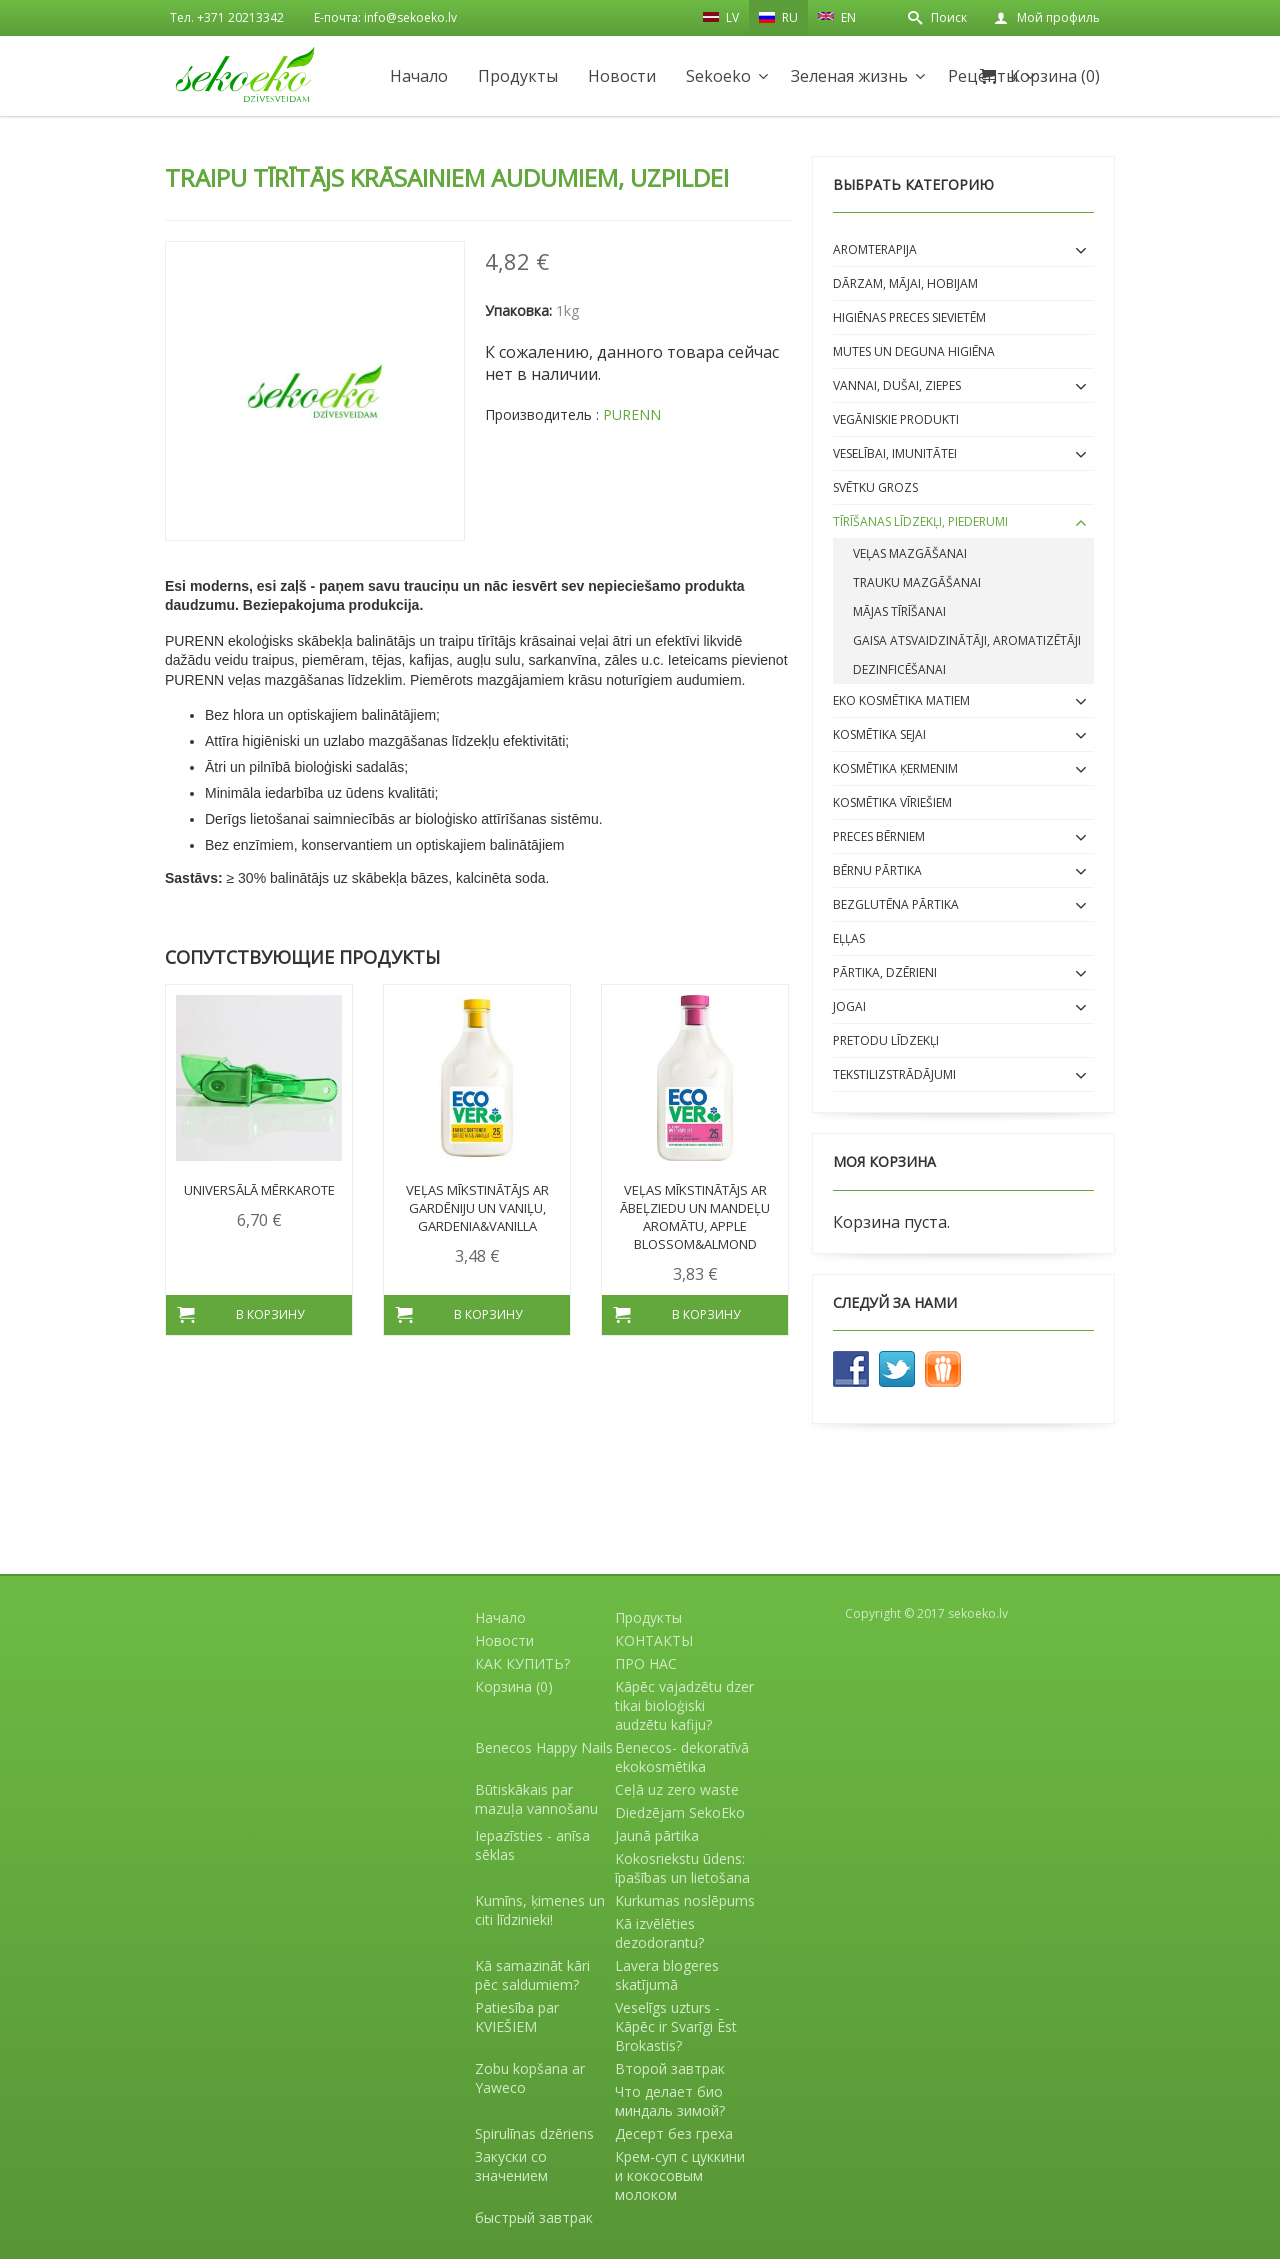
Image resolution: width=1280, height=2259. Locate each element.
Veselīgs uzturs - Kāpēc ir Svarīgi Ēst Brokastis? (676, 2026)
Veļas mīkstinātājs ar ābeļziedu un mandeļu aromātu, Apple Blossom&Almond (695, 1217)
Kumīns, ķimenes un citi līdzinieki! (540, 1910)
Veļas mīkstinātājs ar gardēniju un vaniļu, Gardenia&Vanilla (477, 1208)
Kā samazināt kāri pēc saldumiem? (532, 1975)
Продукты (518, 76)
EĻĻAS (849, 938)
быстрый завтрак (534, 2217)
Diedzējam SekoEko (680, 1812)
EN (837, 16)
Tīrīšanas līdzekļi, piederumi (920, 521)
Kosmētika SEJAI (879, 734)
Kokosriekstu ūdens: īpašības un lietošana (682, 1868)
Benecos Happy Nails (544, 1747)
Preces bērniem (879, 836)
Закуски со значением (511, 2166)
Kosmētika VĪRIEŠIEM (892, 802)
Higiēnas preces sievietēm (909, 317)
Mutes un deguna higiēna (914, 351)
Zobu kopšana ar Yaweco (530, 2078)
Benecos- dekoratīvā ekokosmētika (682, 1757)
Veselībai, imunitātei (895, 453)
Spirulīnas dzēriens (534, 2133)
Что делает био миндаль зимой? (670, 2101)
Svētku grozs (875, 487)
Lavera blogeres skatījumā (667, 1975)
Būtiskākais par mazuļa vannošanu (536, 1799)
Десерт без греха (674, 2133)
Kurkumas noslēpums (685, 1900)
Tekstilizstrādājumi (894, 1074)
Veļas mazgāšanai (910, 553)
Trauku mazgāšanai (917, 582)
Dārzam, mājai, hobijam (905, 283)
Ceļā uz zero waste (677, 1789)
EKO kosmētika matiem (901, 700)
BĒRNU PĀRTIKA (877, 870)
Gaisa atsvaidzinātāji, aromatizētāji (967, 640)
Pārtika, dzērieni (885, 972)
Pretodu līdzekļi (886, 1040)
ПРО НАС (646, 1663)
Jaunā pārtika (657, 1835)
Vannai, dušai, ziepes (897, 385)
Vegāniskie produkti (896, 419)
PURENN (632, 414)
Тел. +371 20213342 (227, 17)
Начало (419, 76)
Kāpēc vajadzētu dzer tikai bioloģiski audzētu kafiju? (684, 1705)
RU (778, 17)
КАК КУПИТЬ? (522, 1663)
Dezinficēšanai (899, 669)
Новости (622, 76)
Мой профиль (1058, 17)
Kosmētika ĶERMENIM (895, 768)
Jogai (849, 1006)
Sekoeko (718, 76)
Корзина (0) (1055, 76)
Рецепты (983, 76)
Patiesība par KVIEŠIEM (517, 2017)
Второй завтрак (670, 2068)
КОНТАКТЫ (654, 1640)
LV (721, 17)
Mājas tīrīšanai (899, 611)
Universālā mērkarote (259, 1190)
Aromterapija (875, 249)
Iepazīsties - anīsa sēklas (532, 1845)
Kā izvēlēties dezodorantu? (659, 1933)
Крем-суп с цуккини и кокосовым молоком (680, 2175)
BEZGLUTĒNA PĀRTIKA (896, 904)
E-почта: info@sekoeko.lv (385, 17)
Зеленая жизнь (849, 76)
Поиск (949, 17)
